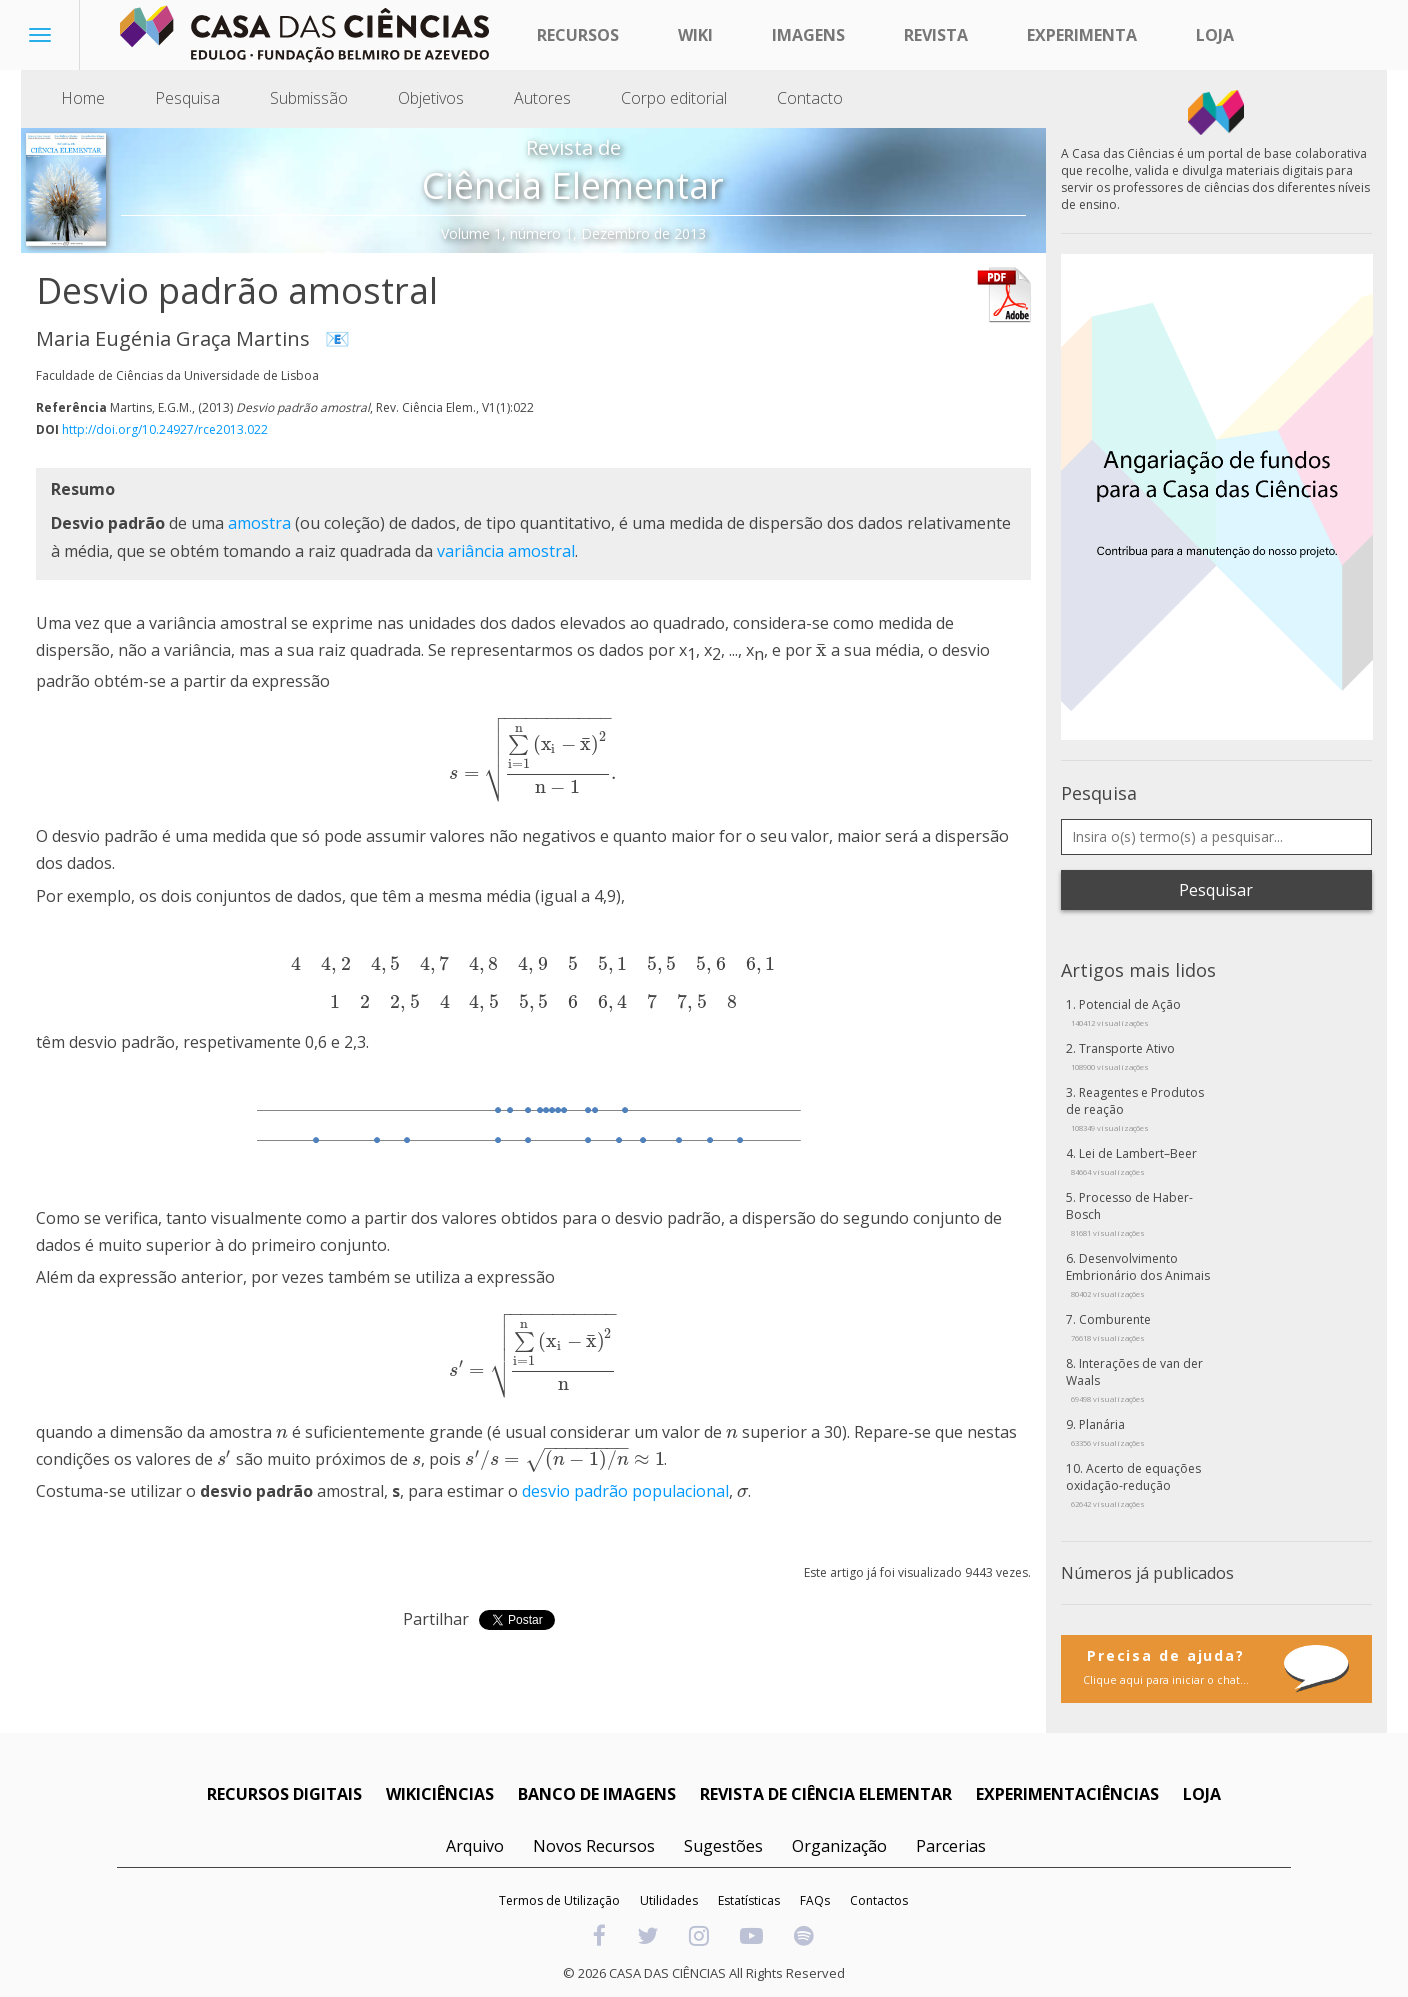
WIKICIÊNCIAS (440, 1794)
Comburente (1111, 1327)
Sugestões (723, 1846)
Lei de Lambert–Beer (1134, 1161)
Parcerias (951, 1846)
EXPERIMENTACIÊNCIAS (1067, 1794)
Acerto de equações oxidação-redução (1133, 1484)
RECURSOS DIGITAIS (284, 1794)
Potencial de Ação (1126, 1012)
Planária (1108, 1432)
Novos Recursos (594, 1846)
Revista (936, 35)
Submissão (309, 98)
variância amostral (506, 551)
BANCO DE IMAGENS (597, 1794)
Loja (1215, 35)
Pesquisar (1216, 890)
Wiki (695, 35)
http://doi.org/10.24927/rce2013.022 (165, 429)
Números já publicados (1147, 1573)
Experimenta (1082, 35)
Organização (839, 1846)
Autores (542, 98)
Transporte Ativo (1123, 1056)
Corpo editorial (674, 98)
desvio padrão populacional (625, 1491)
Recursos (578, 35)
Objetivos (431, 98)
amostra (259, 523)
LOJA (1202, 1794)
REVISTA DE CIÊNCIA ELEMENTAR (826, 1794)
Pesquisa (187, 98)
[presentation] (821, 650)
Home (83, 98)
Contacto (810, 98)
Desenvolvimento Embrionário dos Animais (1138, 1274)
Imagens (808, 35)
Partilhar (436, 1619)
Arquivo (475, 1846)
